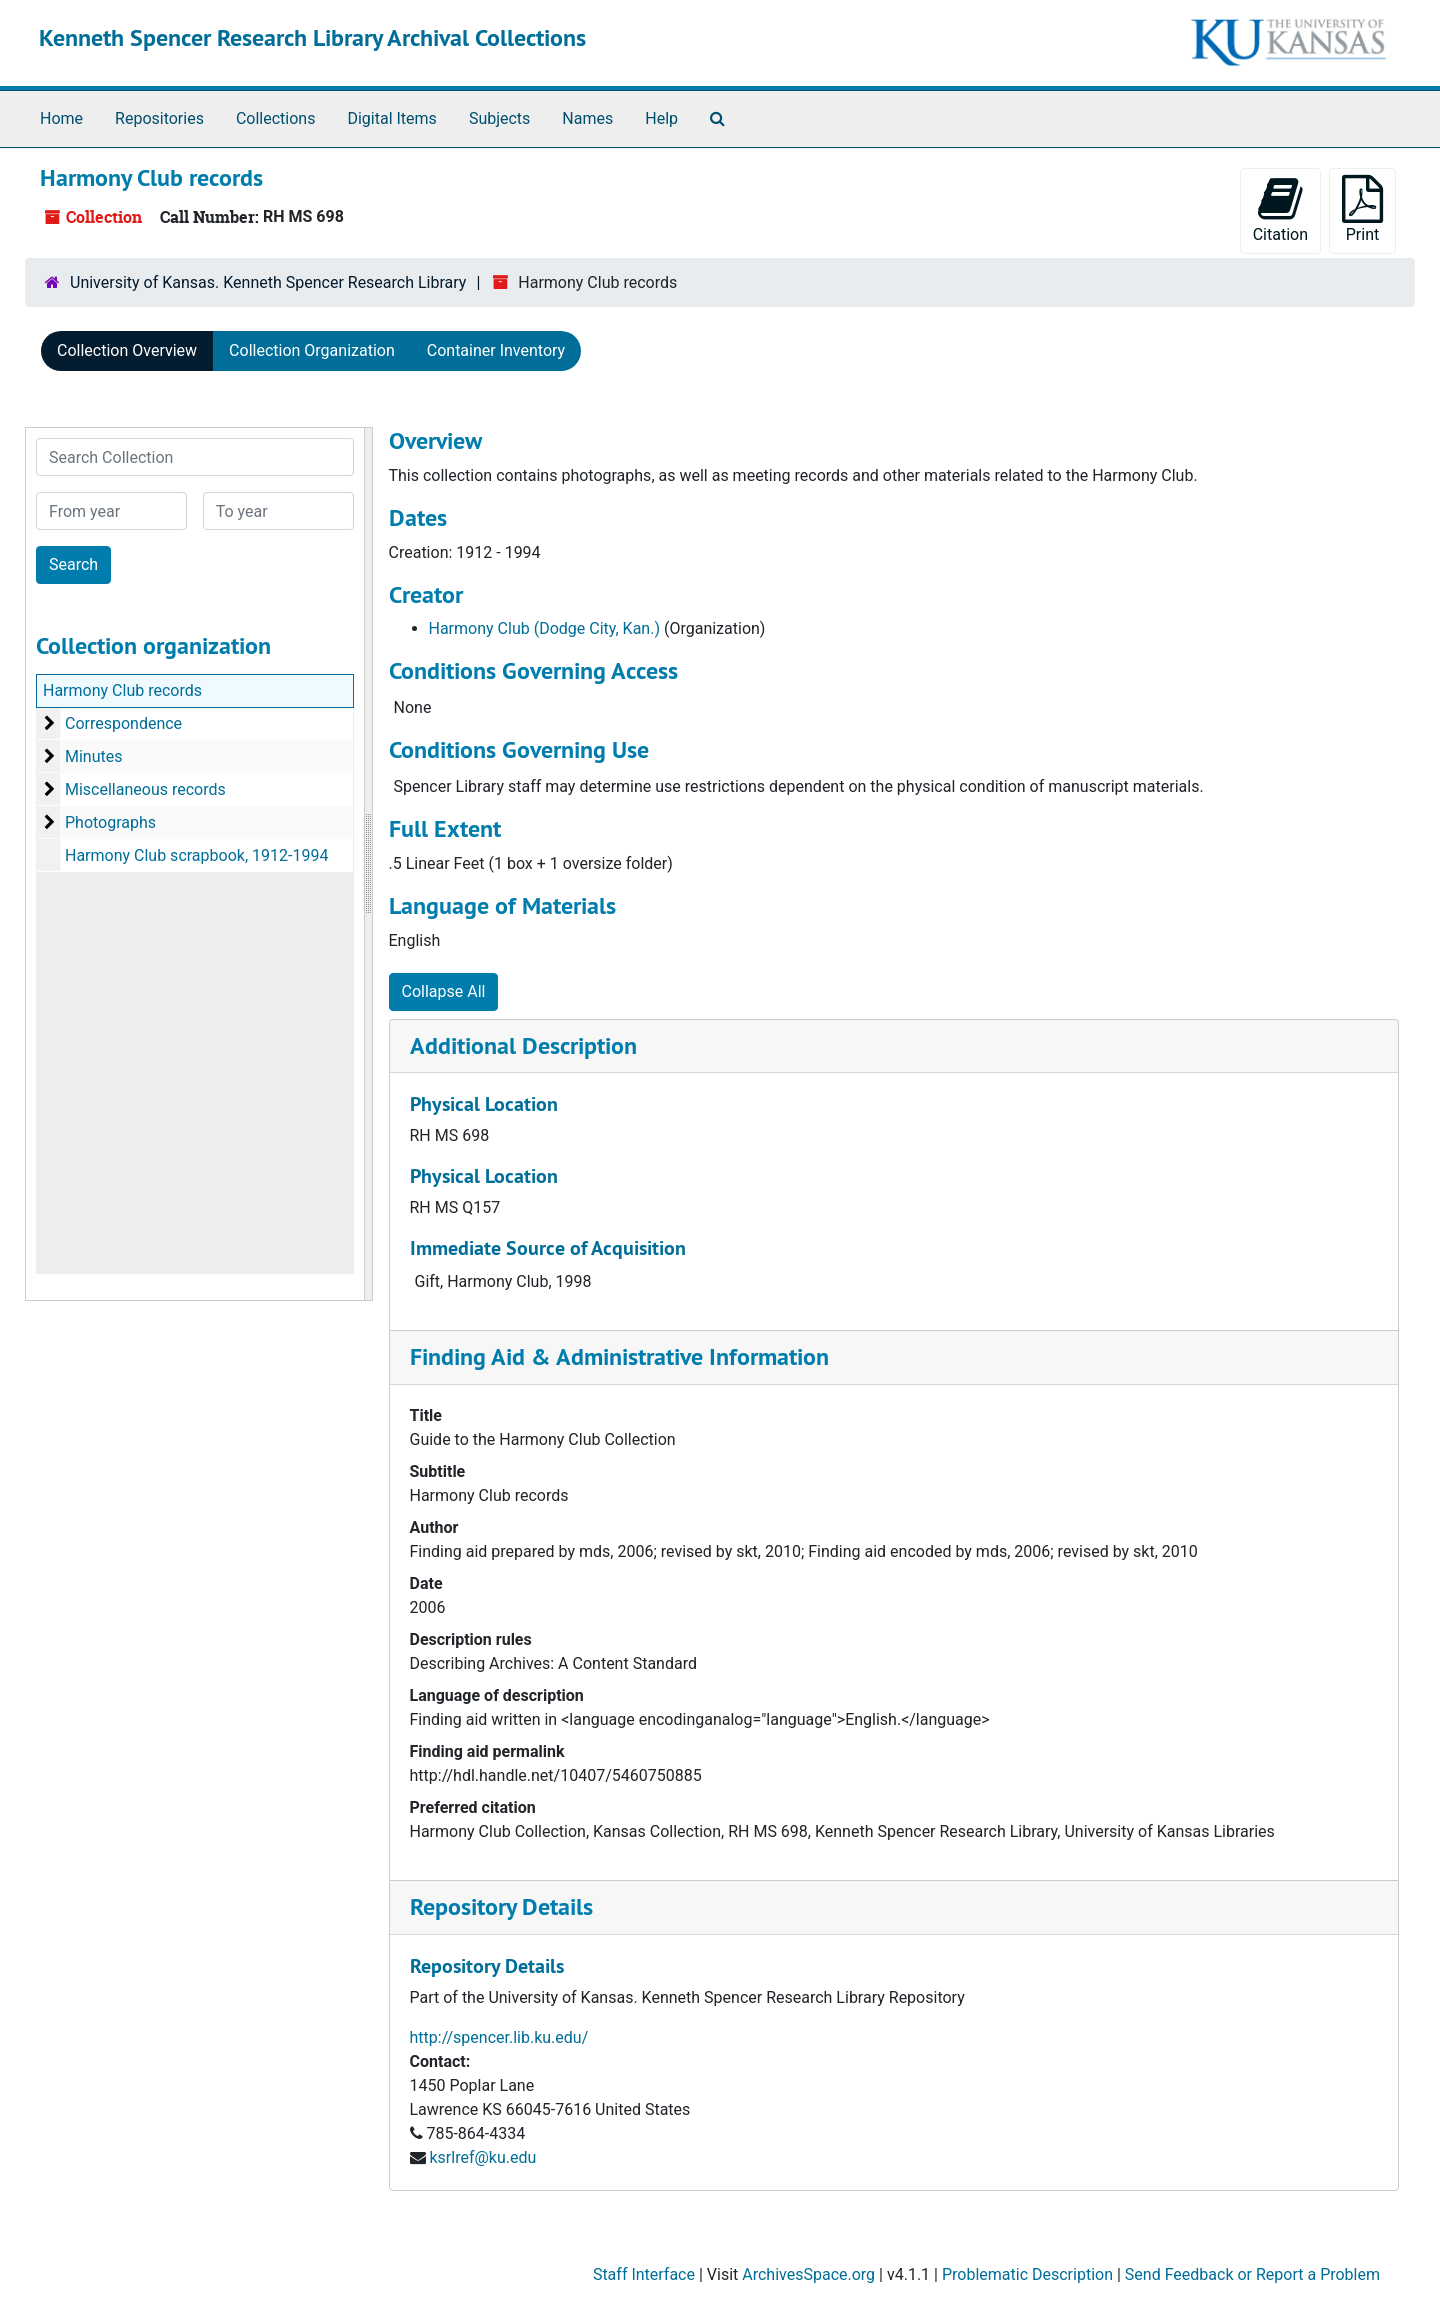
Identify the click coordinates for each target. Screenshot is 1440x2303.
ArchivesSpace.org (808, 2274)
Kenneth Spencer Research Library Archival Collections (312, 37)
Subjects (499, 118)
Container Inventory (496, 350)
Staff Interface (644, 2274)
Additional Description (523, 1045)
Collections (276, 118)
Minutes (94, 756)
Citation (1280, 209)
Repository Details (501, 1906)
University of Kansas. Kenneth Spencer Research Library (268, 282)
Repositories (159, 118)
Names (587, 118)
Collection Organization (312, 350)
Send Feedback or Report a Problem (1252, 2274)
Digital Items (391, 118)
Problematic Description (1027, 2274)
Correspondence (123, 723)
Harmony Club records (122, 690)
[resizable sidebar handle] (368, 864)
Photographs (110, 822)
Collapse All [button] (444, 991)
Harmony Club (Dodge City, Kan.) (544, 628)
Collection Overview (127, 350)
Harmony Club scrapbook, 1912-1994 (196, 855)
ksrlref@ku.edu (482, 2157)
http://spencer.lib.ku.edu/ (499, 2037)
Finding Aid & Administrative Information (619, 1356)
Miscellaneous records (145, 789)
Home (61, 118)
